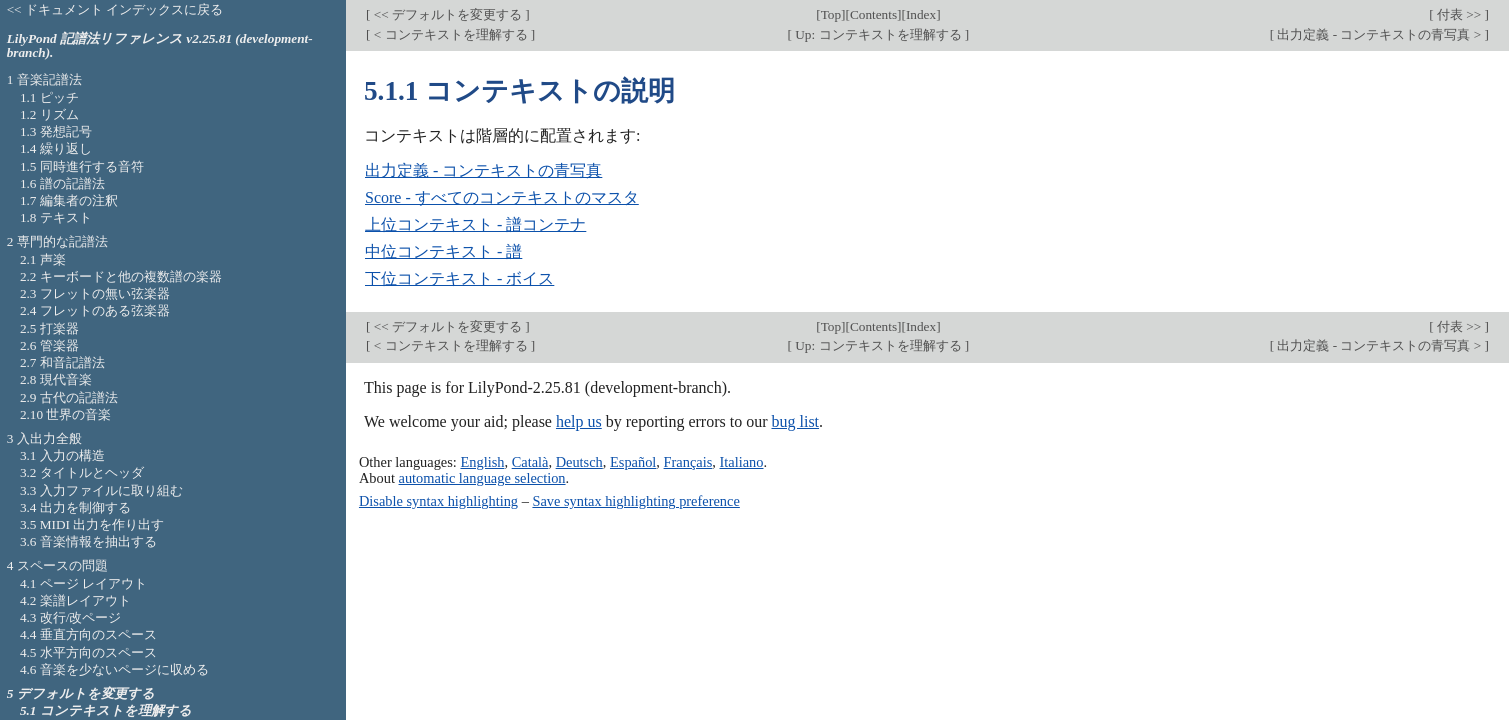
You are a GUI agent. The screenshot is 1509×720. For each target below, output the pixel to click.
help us (579, 421)
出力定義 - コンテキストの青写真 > (1379, 34)
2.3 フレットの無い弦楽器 (95, 293)
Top (831, 14)
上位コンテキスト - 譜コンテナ (475, 224)
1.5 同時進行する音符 (82, 166)
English (482, 462)
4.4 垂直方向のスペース (88, 634)
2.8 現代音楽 (56, 379)
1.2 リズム (49, 114)
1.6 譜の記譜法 (62, 183)
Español (633, 462)
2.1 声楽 (43, 259)
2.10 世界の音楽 (66, 414)
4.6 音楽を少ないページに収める (114, 669)
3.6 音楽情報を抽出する (88, 541)
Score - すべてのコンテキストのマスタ (502, 197)
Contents (873, 14)
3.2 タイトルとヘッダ (82, 472)
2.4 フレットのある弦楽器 (95, 310)
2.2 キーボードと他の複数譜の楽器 (121, 276)
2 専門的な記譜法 (57, 241)
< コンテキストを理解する (450, 34)
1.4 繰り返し (56, 148)
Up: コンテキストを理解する (878, 34)
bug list (795, 421)
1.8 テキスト (56, 217)
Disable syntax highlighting (438, 501)
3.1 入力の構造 (62, 455)
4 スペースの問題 (57, 565)
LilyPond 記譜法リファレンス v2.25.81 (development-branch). (160, 46)
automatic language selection (482, 478)
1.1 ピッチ (49, 97)
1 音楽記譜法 (44, 79)
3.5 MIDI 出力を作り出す (92, 524)
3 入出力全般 (44, 438)
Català (530, 462)
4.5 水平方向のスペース (88, 652)
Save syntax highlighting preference (635, 501)
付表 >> (1459, 14)
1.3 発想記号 (56, 131)
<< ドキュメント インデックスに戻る (115, 9)
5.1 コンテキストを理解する (106, 710)
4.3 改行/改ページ (71, 617)
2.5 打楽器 (49, 328)
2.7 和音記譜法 (62, 362)
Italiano (742, 462)
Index (921, 14)
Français (688, 462)
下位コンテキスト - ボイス (459, 278)
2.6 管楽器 (49, 345)
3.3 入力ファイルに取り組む (101, 490)
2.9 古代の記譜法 (69, 397)
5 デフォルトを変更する (81, 693)
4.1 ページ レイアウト (83, 583)
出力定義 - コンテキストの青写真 (483, 170)
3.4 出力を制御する (75, 507)
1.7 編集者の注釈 (69, 200)
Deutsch (579, 462)
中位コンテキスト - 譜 (443, 251)
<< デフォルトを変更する (447, 14)
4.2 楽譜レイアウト (75, 600)
